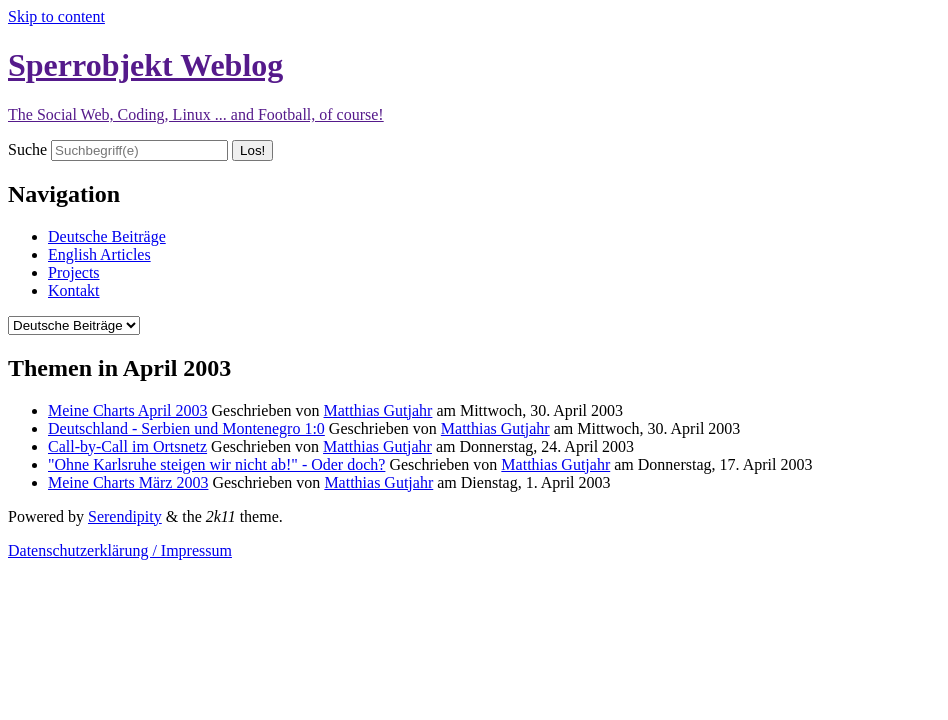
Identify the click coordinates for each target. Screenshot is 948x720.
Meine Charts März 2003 (128, 482)
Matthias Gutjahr (378, 410)
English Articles (99, 254)
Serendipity (125, 516)
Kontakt (74, 290)
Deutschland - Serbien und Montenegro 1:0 (186, 428)
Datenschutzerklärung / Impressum (120, 550)
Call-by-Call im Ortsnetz (127, 446)
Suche (27, 149)
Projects (74, 272)
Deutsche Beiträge (107, 236)
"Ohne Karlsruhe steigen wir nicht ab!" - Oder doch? (216, 464)
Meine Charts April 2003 (128, 410)
